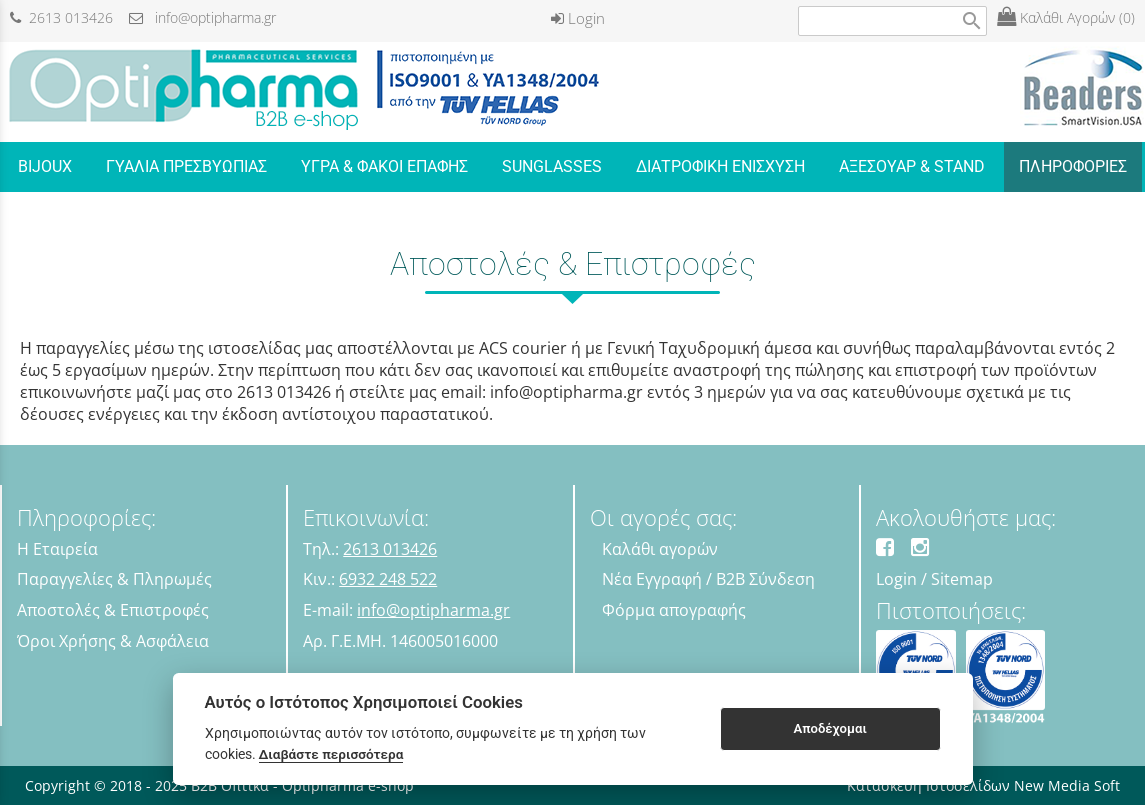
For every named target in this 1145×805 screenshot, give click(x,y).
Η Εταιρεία (57, 549)
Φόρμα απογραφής (674, 610)
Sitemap (962, 579)
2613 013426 (61, 17)
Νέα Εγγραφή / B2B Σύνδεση (708, 579)
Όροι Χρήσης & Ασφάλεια (113, 641)
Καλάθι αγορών (660, 549)
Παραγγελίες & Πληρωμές (114, 579)
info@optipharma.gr (202, 17)
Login (578, 18)
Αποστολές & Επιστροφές (113, 610)
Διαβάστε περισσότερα (331, 754)
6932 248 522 (388, 579)
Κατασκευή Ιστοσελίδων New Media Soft (983, 785)
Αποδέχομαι (829, 728)
